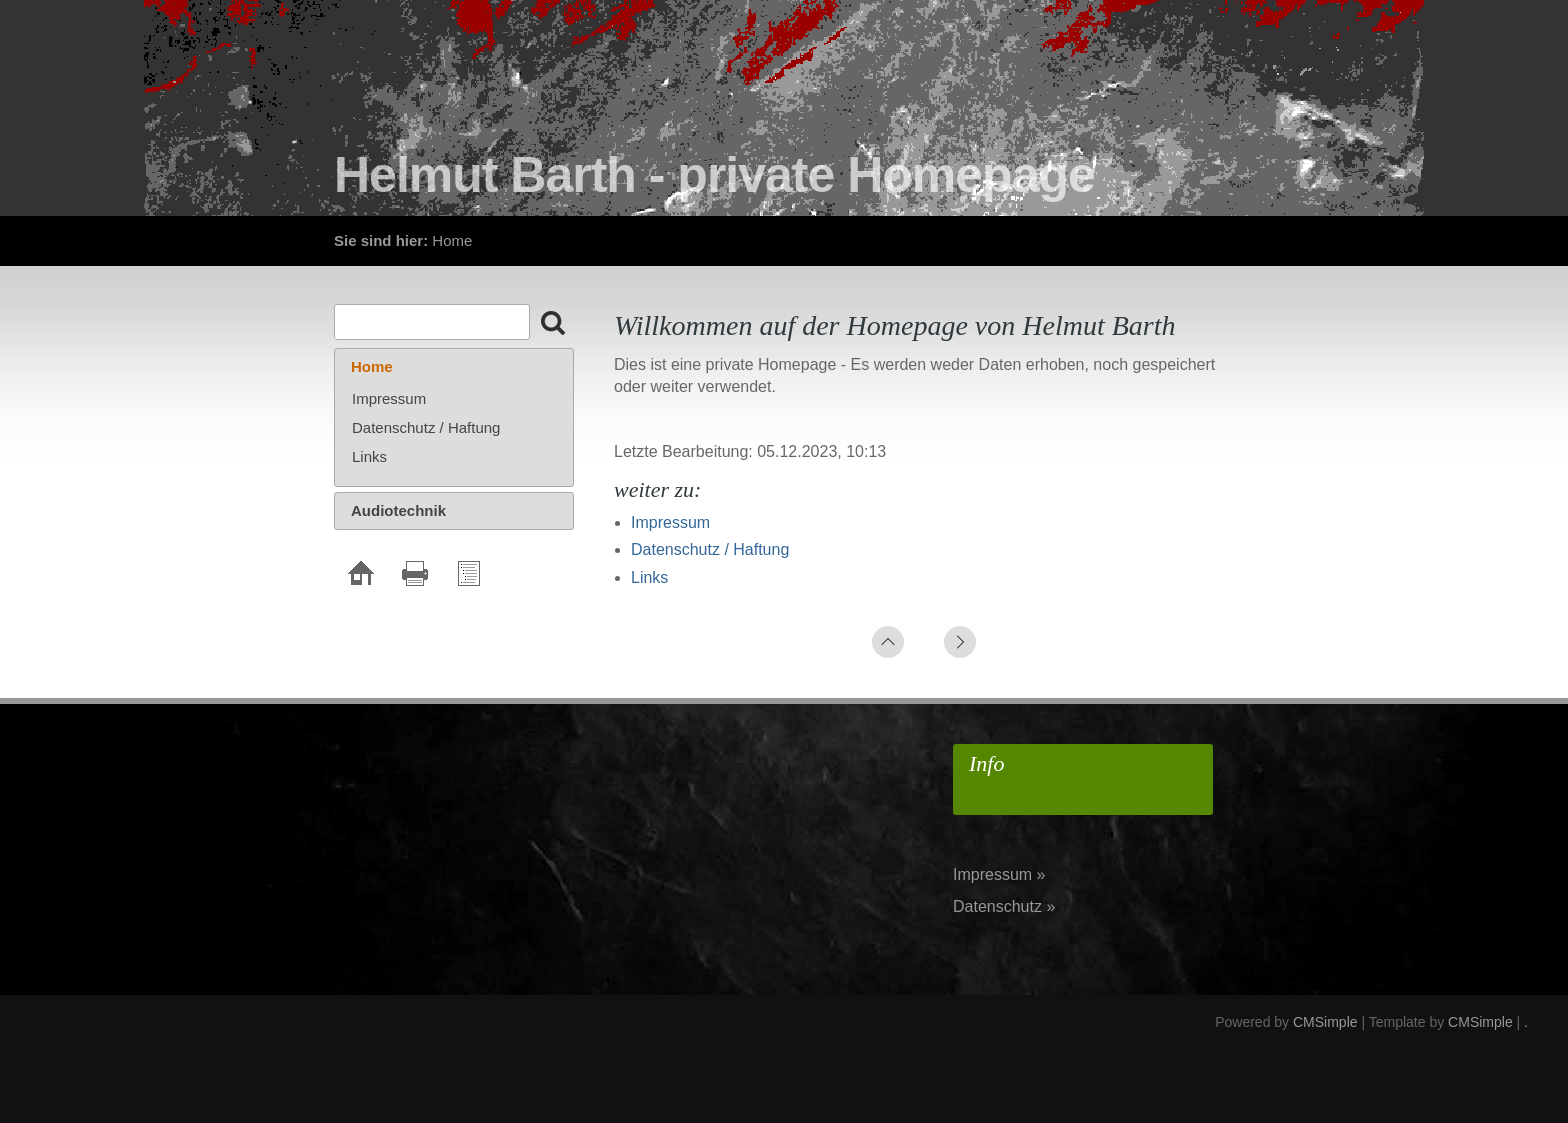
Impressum (670, 522)
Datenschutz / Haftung (710, 549)
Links (649, 577)
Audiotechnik (398, 510)
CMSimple (1325, 1022)
